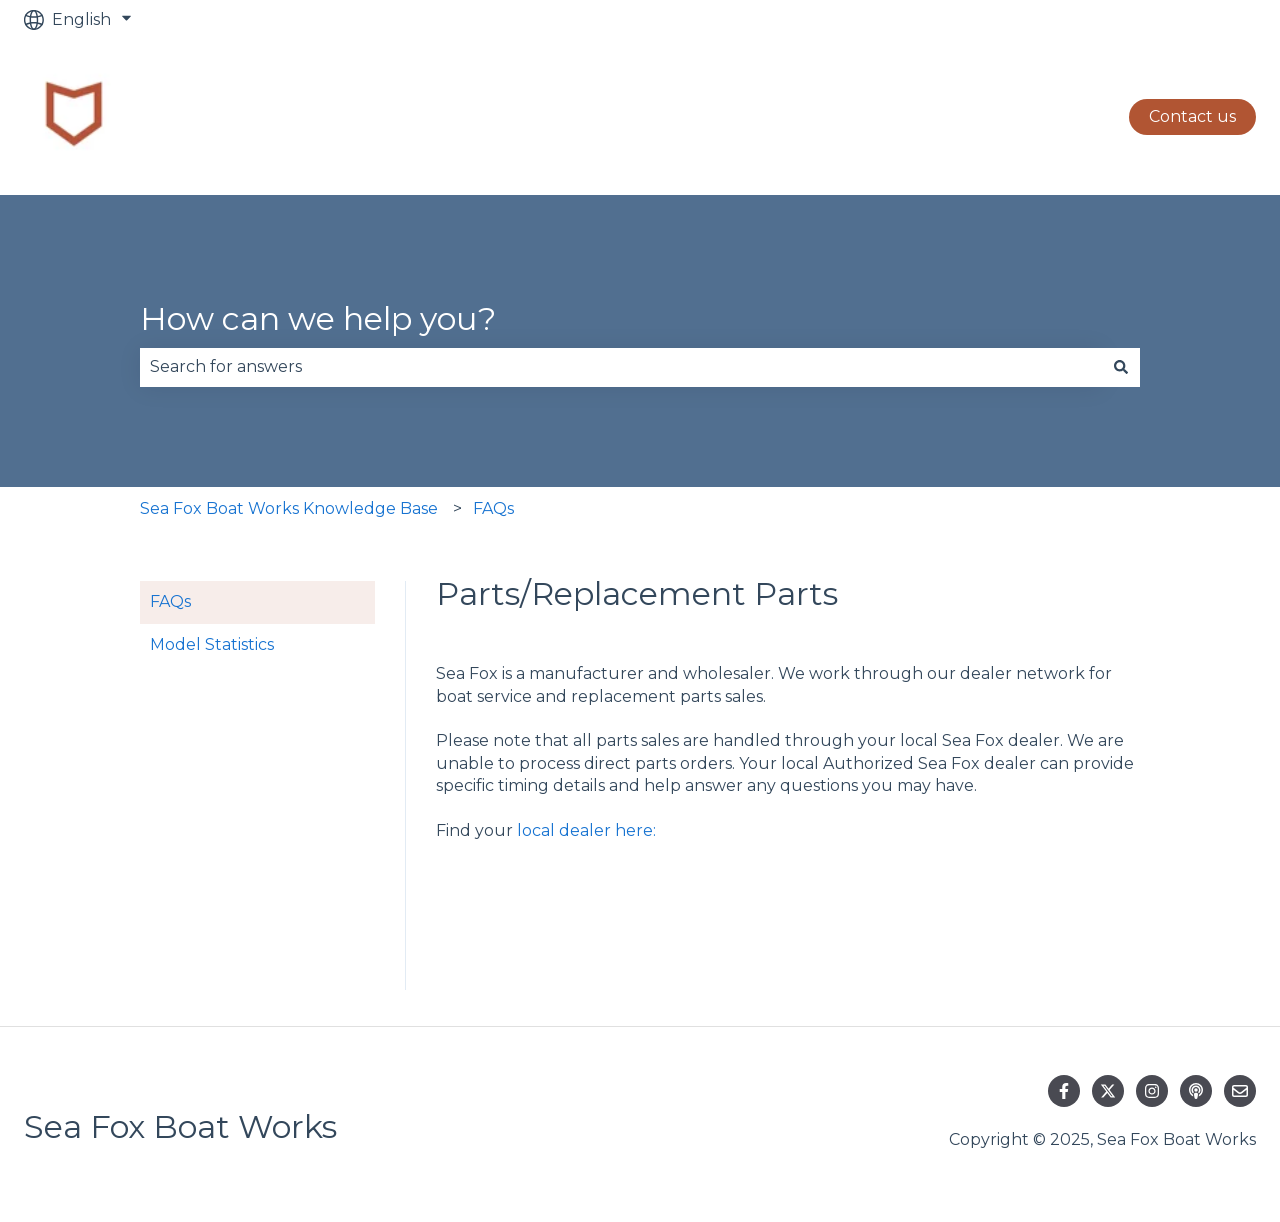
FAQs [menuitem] (170, 601)
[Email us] (1240, 1091)
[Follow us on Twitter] (1108, 1091)
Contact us (1192, 116)
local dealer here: (586, 830)
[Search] (1121, 367)
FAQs (493, 508)
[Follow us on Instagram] (1152, 1091)
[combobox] (621, 367)
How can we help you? (318, 318)
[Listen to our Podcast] (1196, 1091)
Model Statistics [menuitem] (212, 644)
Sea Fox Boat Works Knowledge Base (289, 508)
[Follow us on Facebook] (1064, 1091)
